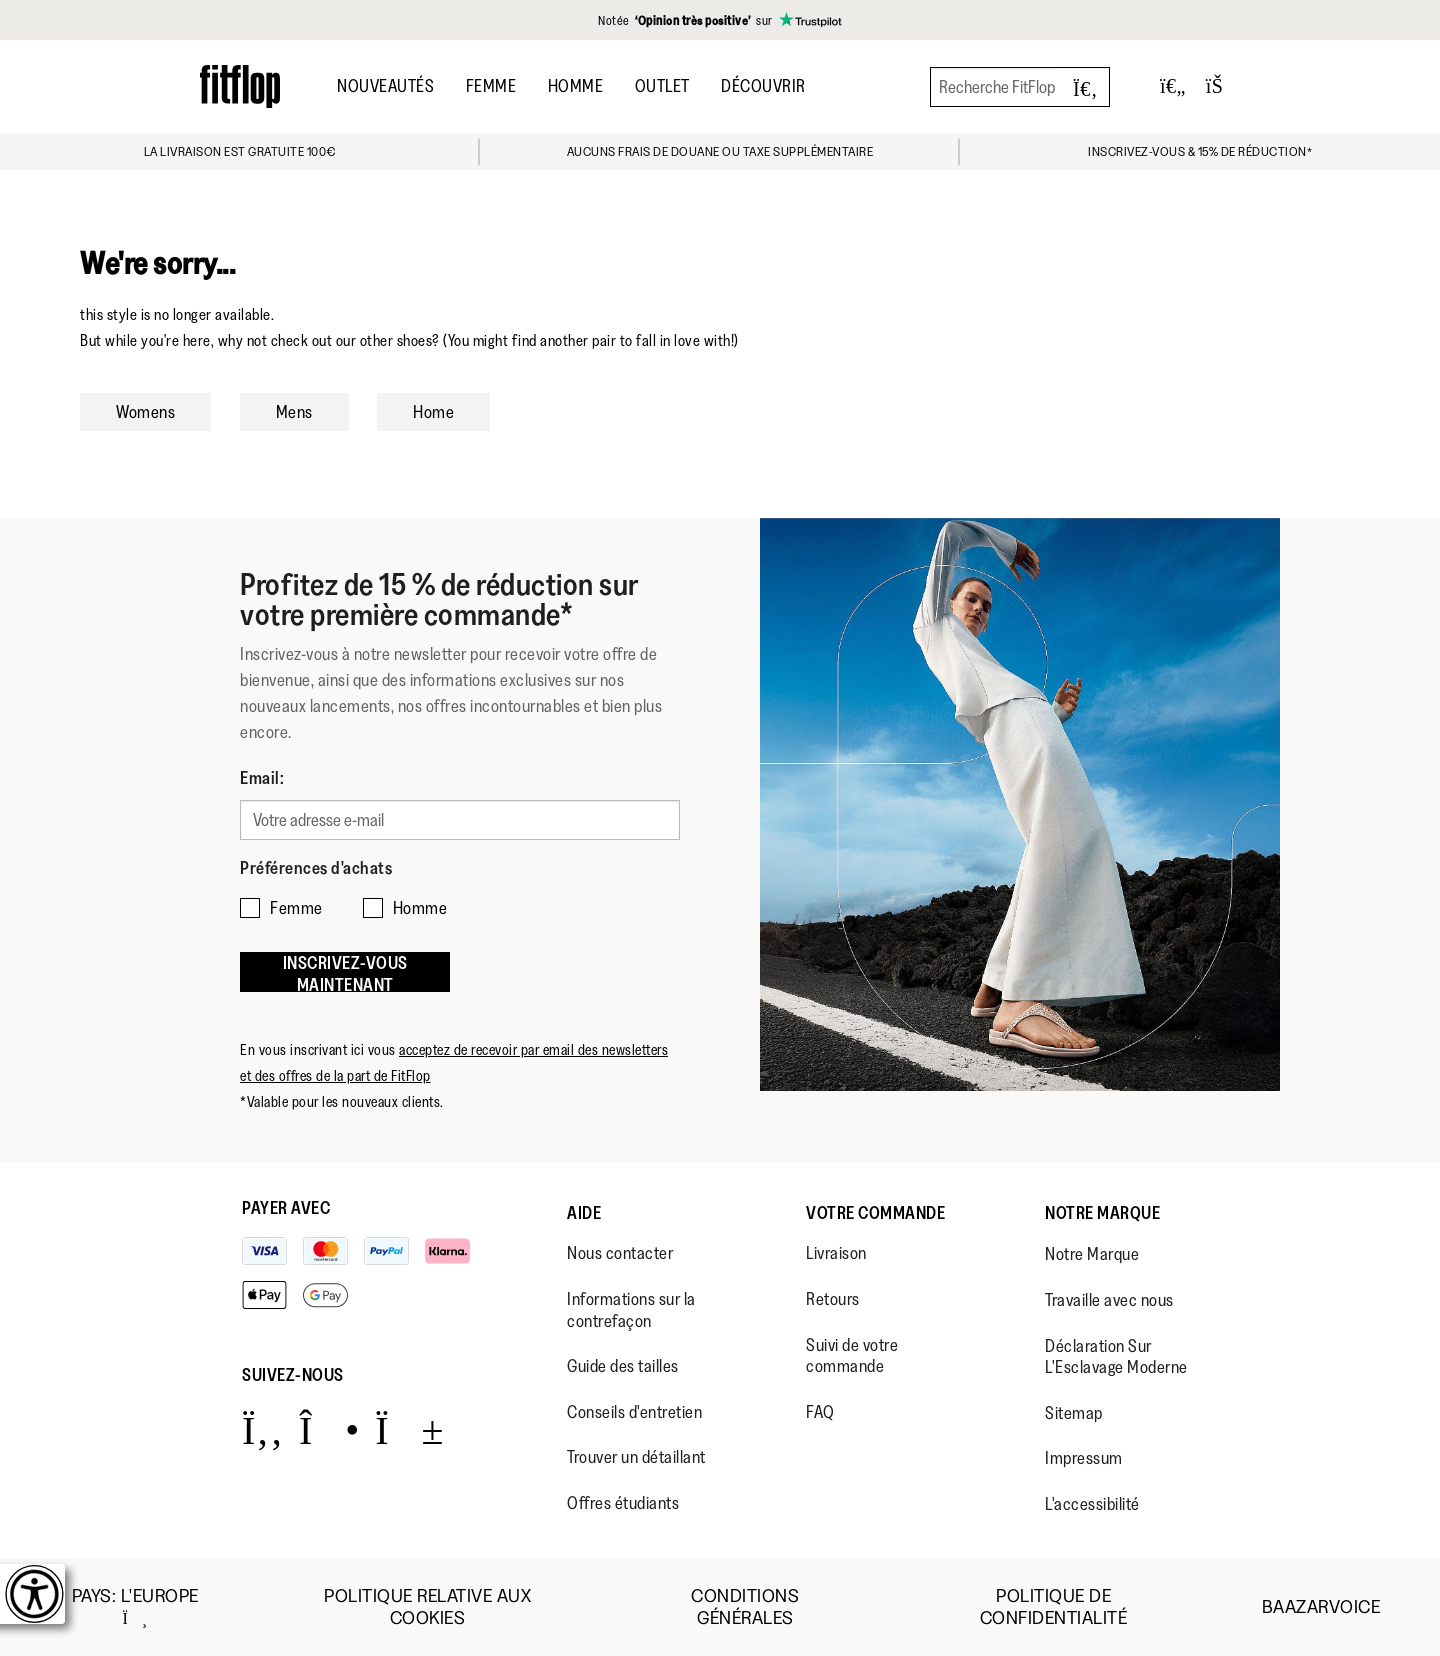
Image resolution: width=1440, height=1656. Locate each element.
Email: (262, 778)
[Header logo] (240, 86)
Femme (491, 86)
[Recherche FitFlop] (1020, 87)
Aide (584, 1213)
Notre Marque (1102, 1213)
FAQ (820, 1412)
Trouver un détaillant (636, 1457)
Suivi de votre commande (852, 1356)
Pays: (135, 1607)
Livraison (836, 1253)
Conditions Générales (745, 1607)
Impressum (1084, 1458)
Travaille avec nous (1109, 1300)
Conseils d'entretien (634, 1412)
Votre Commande (875, 1213)
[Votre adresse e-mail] (460, 820)
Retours (833, 1299)
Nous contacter (620, 1253)
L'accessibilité (1092, 1504)
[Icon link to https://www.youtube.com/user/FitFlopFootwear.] (409, 1429)
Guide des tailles (623, 1366)
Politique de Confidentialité (1054, 1607)
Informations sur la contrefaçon (631, 1310)
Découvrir (763, 86)
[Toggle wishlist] (1173, 86)
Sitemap (1074, 1413)
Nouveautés (385, 86)
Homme (576, 86)
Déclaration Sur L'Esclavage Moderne (1116, 1357)
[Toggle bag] (1223, 86)
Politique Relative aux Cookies (427, 1607)
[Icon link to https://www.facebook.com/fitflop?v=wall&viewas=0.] (262, 1429)
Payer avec (286, 1208)
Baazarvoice (1321, 1607)
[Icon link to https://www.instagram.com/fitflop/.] (329, 1429)
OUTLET (662, 86)
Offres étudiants (623, 1503)
